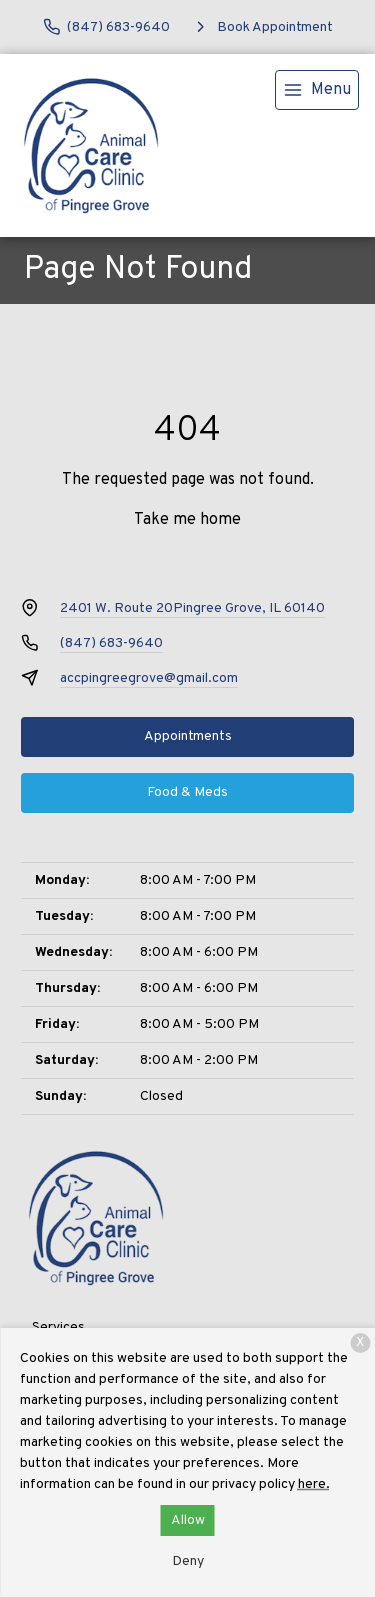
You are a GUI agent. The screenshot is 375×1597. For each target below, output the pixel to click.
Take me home (187, 520)
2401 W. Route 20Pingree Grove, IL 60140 (192, 608)
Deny (188, 1561)
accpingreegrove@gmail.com (149, 678)
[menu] (317, 90)
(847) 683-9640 (111, 643)
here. (314, 1484)
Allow (188, 1520)
